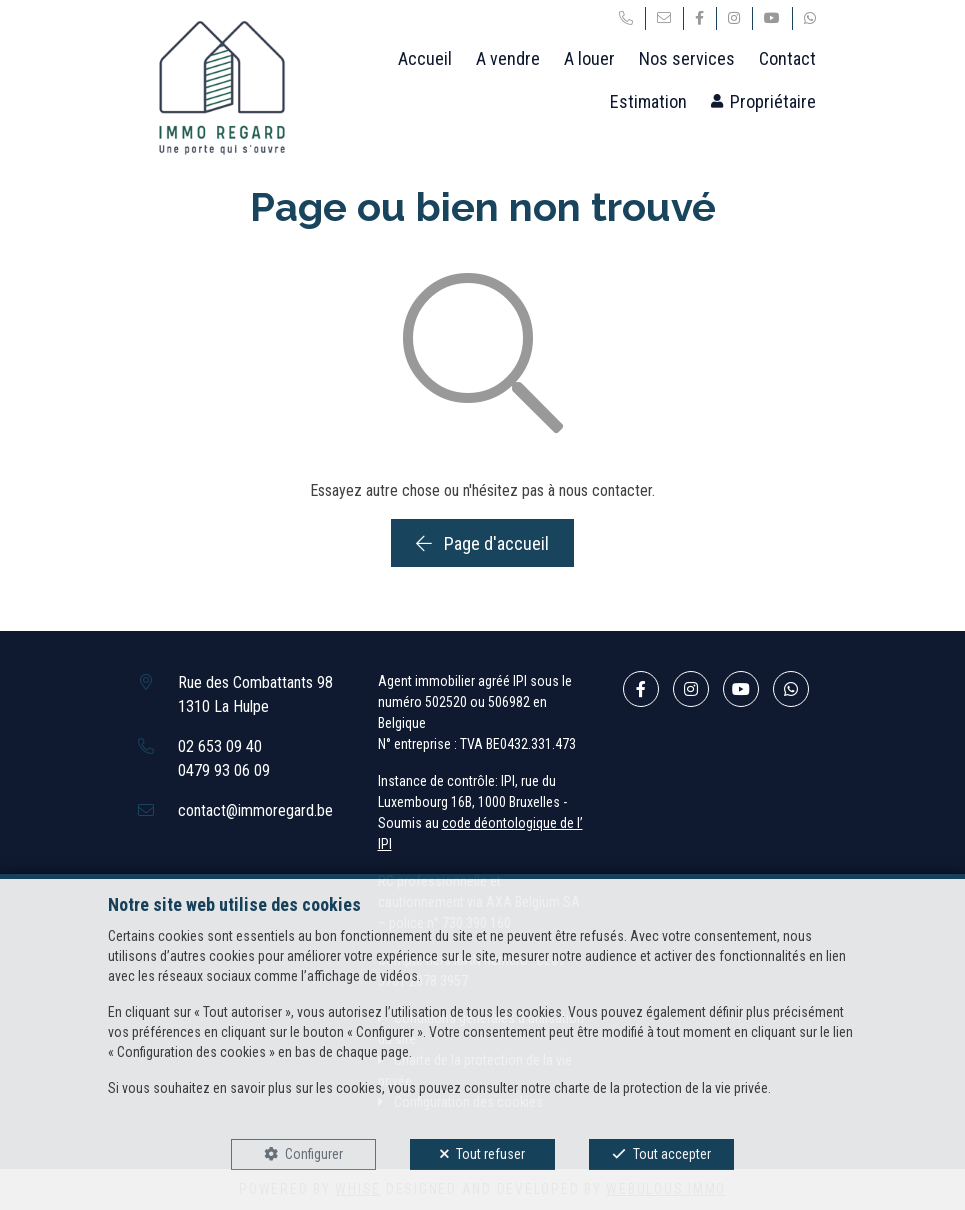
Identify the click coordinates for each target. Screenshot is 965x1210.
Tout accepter (672, 1154)
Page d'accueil (482, 543)
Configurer (314, 1154)
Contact (787, 58)
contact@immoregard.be (255, 810)
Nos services (687, 58)
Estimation (648, 101)
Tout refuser (490, 1154)
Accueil (425, 58)
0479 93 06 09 (224, 770)
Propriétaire (773, 101)
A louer (589, 58)
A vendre (508, 58)
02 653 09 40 (220, 746)
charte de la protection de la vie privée (661, 1088)
